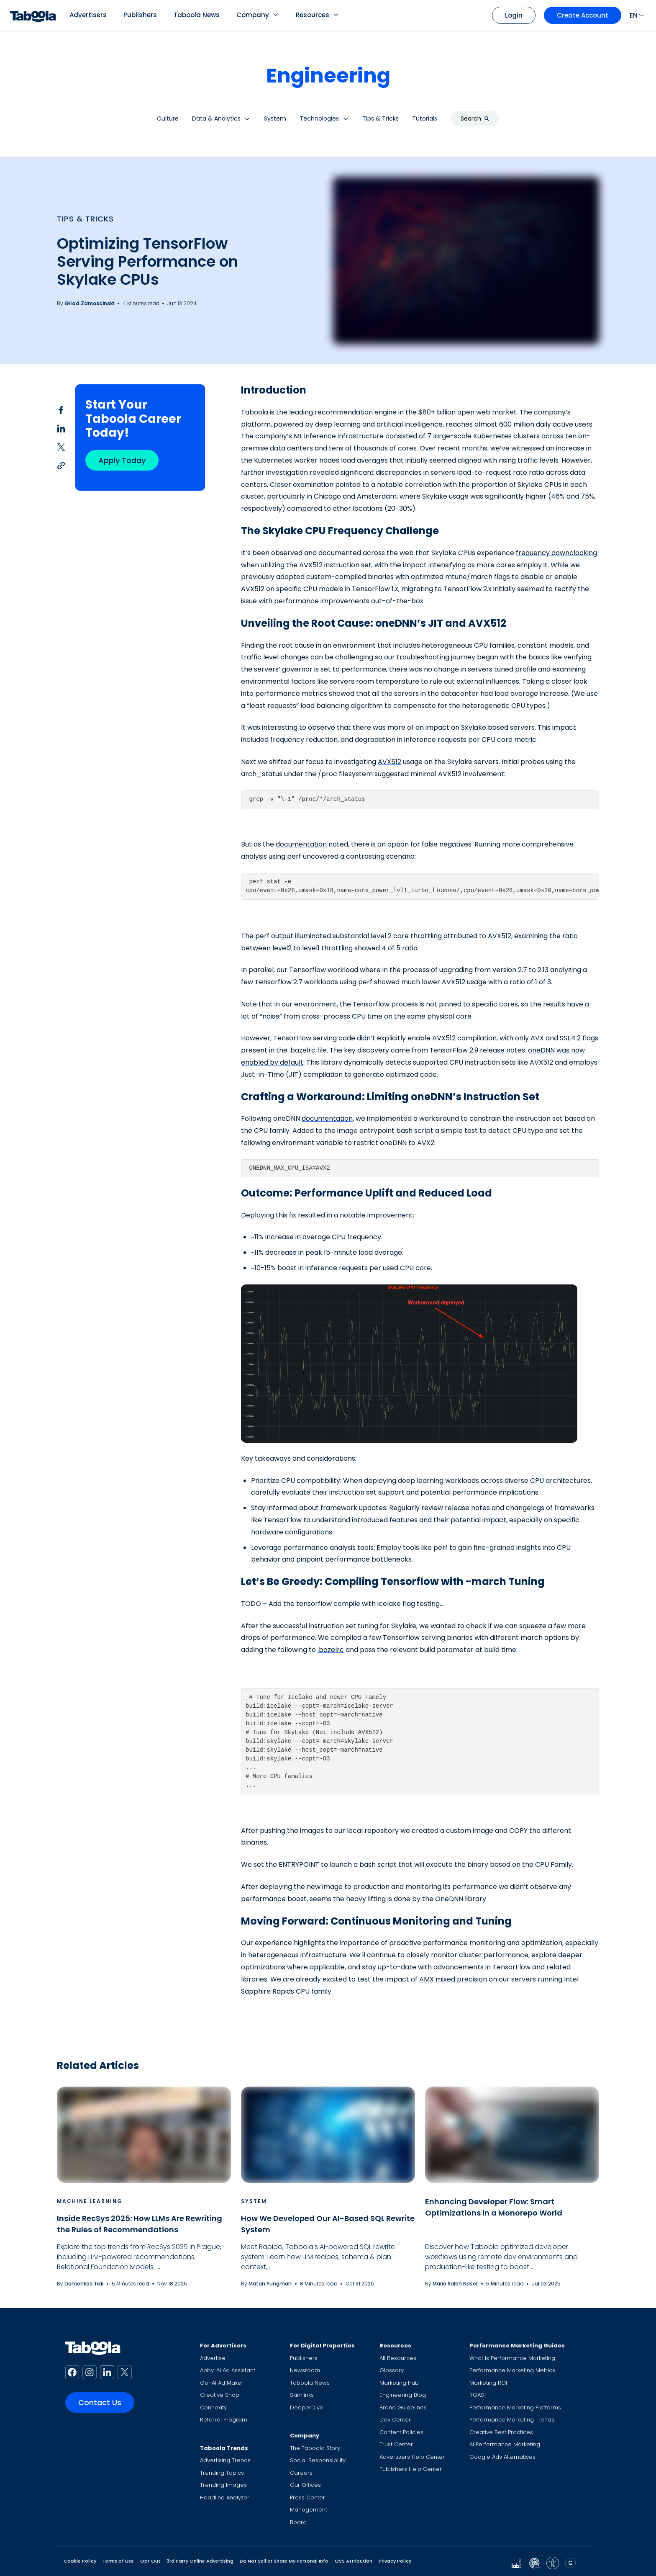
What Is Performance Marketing (512, 2358)
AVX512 (389, 762)
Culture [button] (168, 118)
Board (298, 2522)
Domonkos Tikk (83, 2283)
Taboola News (197, 14)
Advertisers (88, 14)
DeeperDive (306, 2407)
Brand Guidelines (403, 2407)
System (254, 2201)
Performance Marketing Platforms (515, 2407)
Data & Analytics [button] (216, 118)
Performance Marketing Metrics (512, 2370)
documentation (301, 844)
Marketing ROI (488, 2383)
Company (252, 14)
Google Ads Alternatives (502, 2457)
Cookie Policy (80, 2561)
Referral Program (223, 2420)
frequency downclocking (556, 553)
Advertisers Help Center (412, 2457)
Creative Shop (219, 2395)
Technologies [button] (319, 118)
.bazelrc (331, 1650)
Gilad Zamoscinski (89, 303)
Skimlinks (302, 2395)
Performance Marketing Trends (511, 2420)
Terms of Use (118, 2561)
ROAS (476, 2395)
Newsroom (305, 2370)
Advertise (213, 2358)
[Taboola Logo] (33, 15)
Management (308, 2510)
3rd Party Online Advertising (200, 2561)
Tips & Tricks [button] (380, 118)
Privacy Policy (395, 2561)
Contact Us (99, 2402)
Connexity (213, 2407)
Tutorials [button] (424, 118)
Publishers (140, 14)
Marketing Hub (399, 2383)
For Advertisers (223, 2346)
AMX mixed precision (453, 1979)
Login (514, 15)
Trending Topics (222, 2473)
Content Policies (401, 2432)
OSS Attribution (353, 2561)
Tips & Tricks (85, 219)
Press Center (307, 2497)
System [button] (275, 118)
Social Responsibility (318, 2460)
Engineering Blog (402, 2395)
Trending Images (223, 2485)
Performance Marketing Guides (517, 2346)
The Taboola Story (315, 2448)
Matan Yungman (270, 2283)
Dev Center (395, 2420)
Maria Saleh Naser (455, 2283)
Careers (301, 2473)
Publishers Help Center (410, 2469)
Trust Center (396, 2444)
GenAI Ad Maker (221, 2383)
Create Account (582, 15)
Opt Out (150, 2561)
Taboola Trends (224, 2448)
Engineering (328, 76)
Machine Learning (90, 2201)
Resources (312, 14)
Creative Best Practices (501, 2432)
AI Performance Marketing (504, 2444)
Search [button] (475, 118)
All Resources (397, 2358)
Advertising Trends (225, 2460)
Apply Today (122, 460)
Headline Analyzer (224, 2497)
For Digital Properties (322, 2346)
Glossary (391, 2370)
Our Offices (305, 2485)
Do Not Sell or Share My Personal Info (284, 2561)
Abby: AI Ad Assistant (227, 2370)
